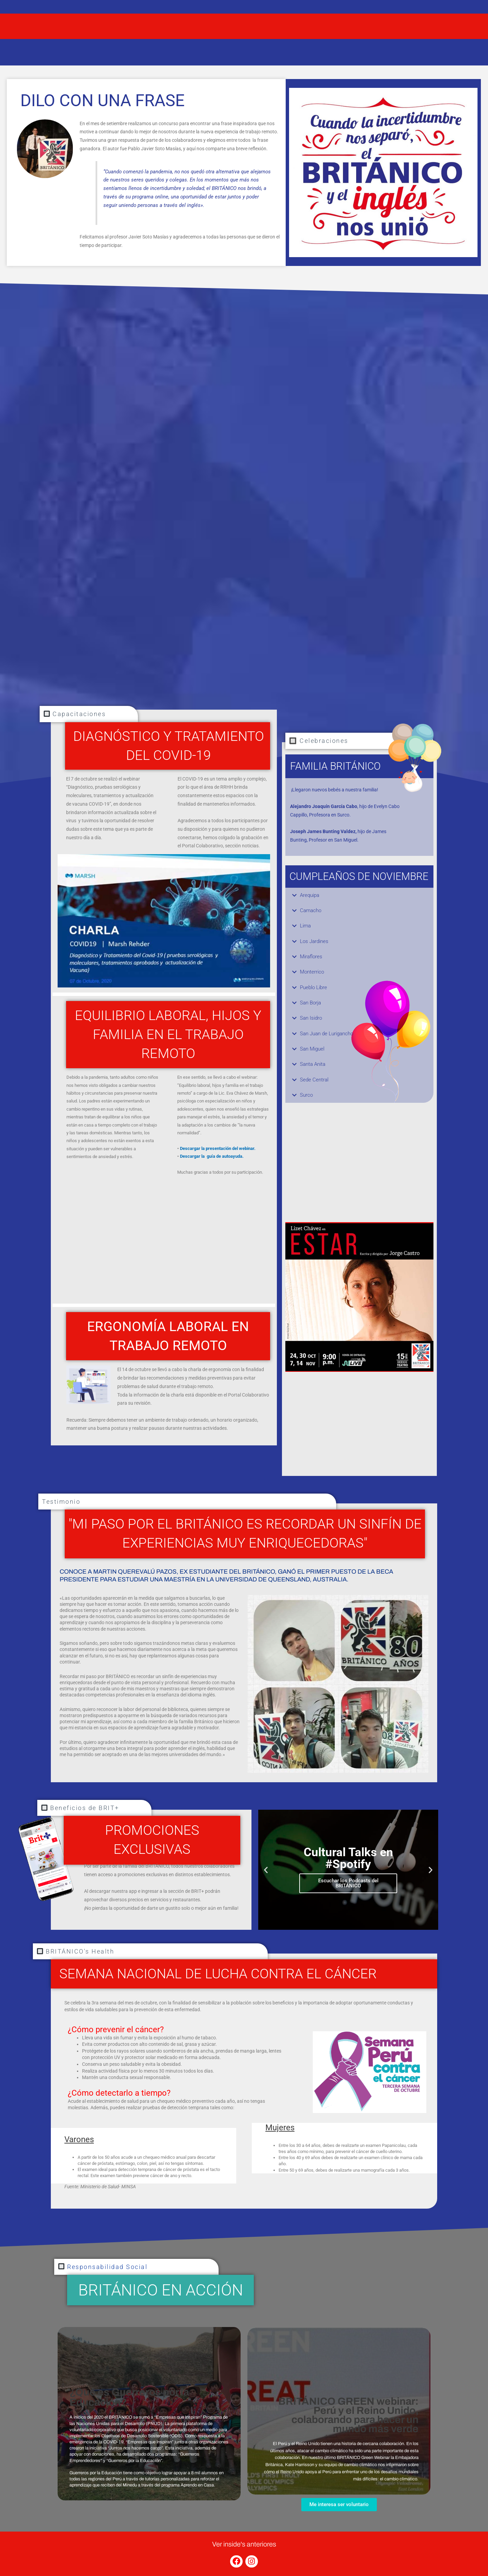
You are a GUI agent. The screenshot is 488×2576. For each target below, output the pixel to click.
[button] (359, 895)
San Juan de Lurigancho (329, 1036)
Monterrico (313, 973)
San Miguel (313, 1051)
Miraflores (312, 958)
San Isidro (312, 1020)
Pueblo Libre (314, 989)
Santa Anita (314, 1067)
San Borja (311, 1004)
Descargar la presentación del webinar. (218, 1148)
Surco (306, 1098)
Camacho (311, 911)
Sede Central (315, 1082)
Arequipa (310, 895)
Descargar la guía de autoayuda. (212, 1156)
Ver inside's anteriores (244, 2544)
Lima (306, 926)
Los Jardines (315, 942)
